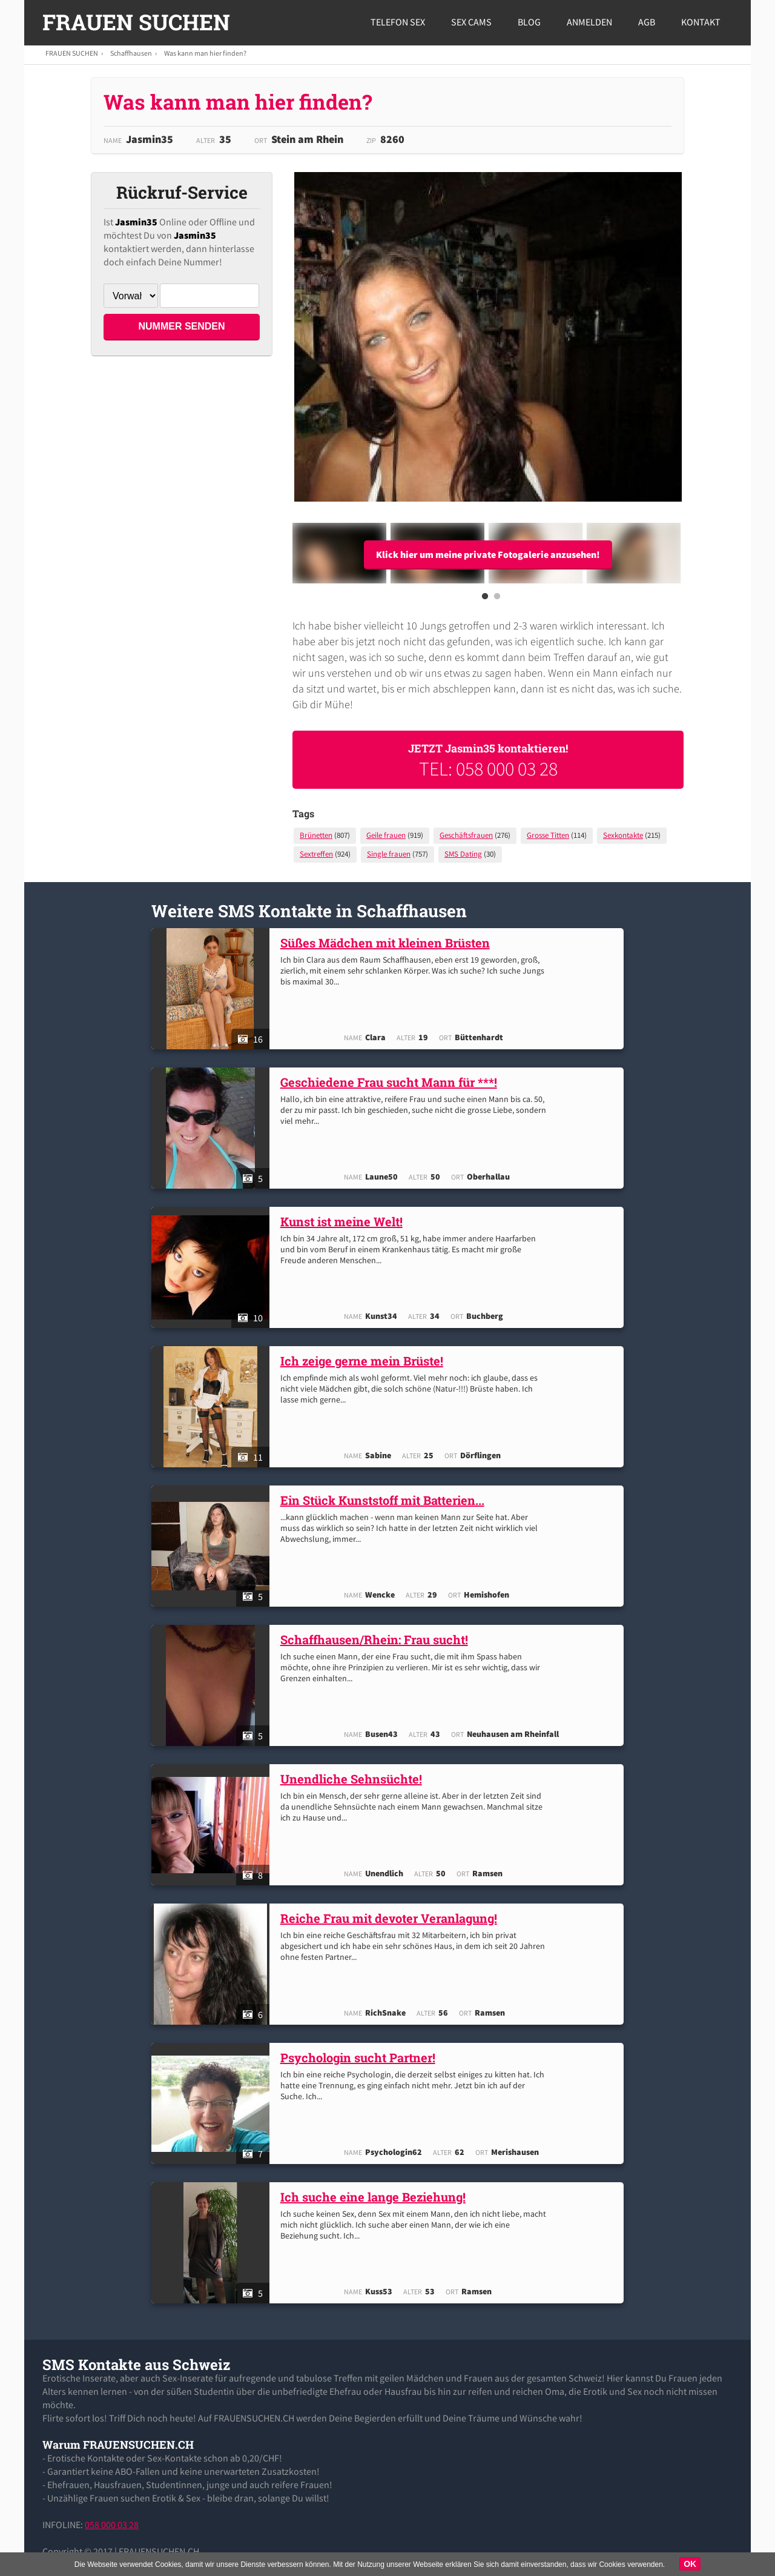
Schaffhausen (131, 53)
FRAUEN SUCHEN (136, 21)
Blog (529, 22)
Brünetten (316, 835)
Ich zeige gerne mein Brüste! (364, 1361)
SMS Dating (463, 854)
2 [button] (497, 600)
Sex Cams (471, 22)
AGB (646, 22)
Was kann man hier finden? (205, 53)
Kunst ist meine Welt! (344, 1221)
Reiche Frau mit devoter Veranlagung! (391, 1918)
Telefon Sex (398, 22)
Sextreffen (316, 854)
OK (690, 2564)
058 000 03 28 (112, 2524)
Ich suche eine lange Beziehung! (376, 2197)
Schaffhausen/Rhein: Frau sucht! (377, 1639)
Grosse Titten (548, 835)
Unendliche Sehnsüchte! (354, 1779)
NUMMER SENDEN (181, 326)
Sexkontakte (623, 835)
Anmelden (589, 22)
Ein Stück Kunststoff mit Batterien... (385, 1500)
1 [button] (485, 600)
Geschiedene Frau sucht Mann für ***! (391, 1082)
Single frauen (389, 854)
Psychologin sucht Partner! (360, 2057)
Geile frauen (386, 835)
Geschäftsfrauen (466, 835)
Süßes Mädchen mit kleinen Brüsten (388, 943)
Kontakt (701, 22)
